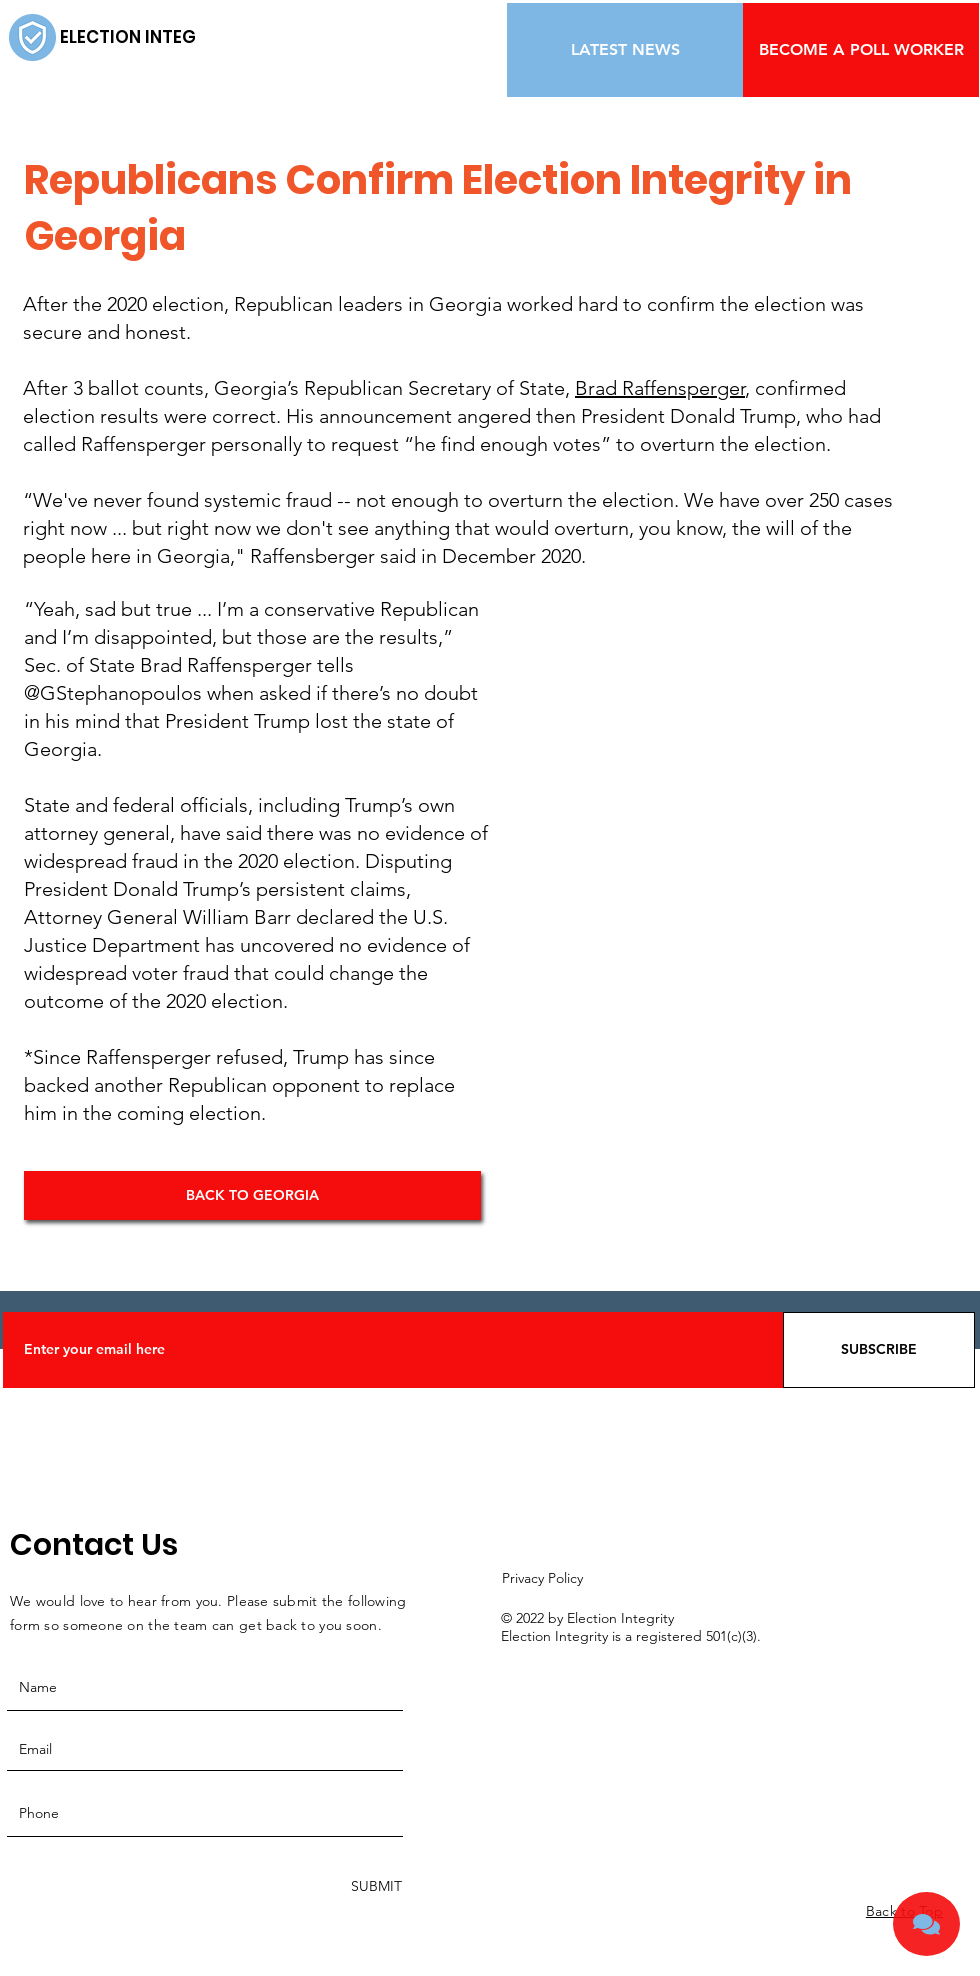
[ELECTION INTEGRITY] (147, 37)
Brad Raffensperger (660, 388)
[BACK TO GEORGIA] (252, 1195)
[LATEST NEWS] (625, 50)
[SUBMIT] (374, 1886)
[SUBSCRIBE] (879, 1350)
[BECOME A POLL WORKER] (861, 50)
